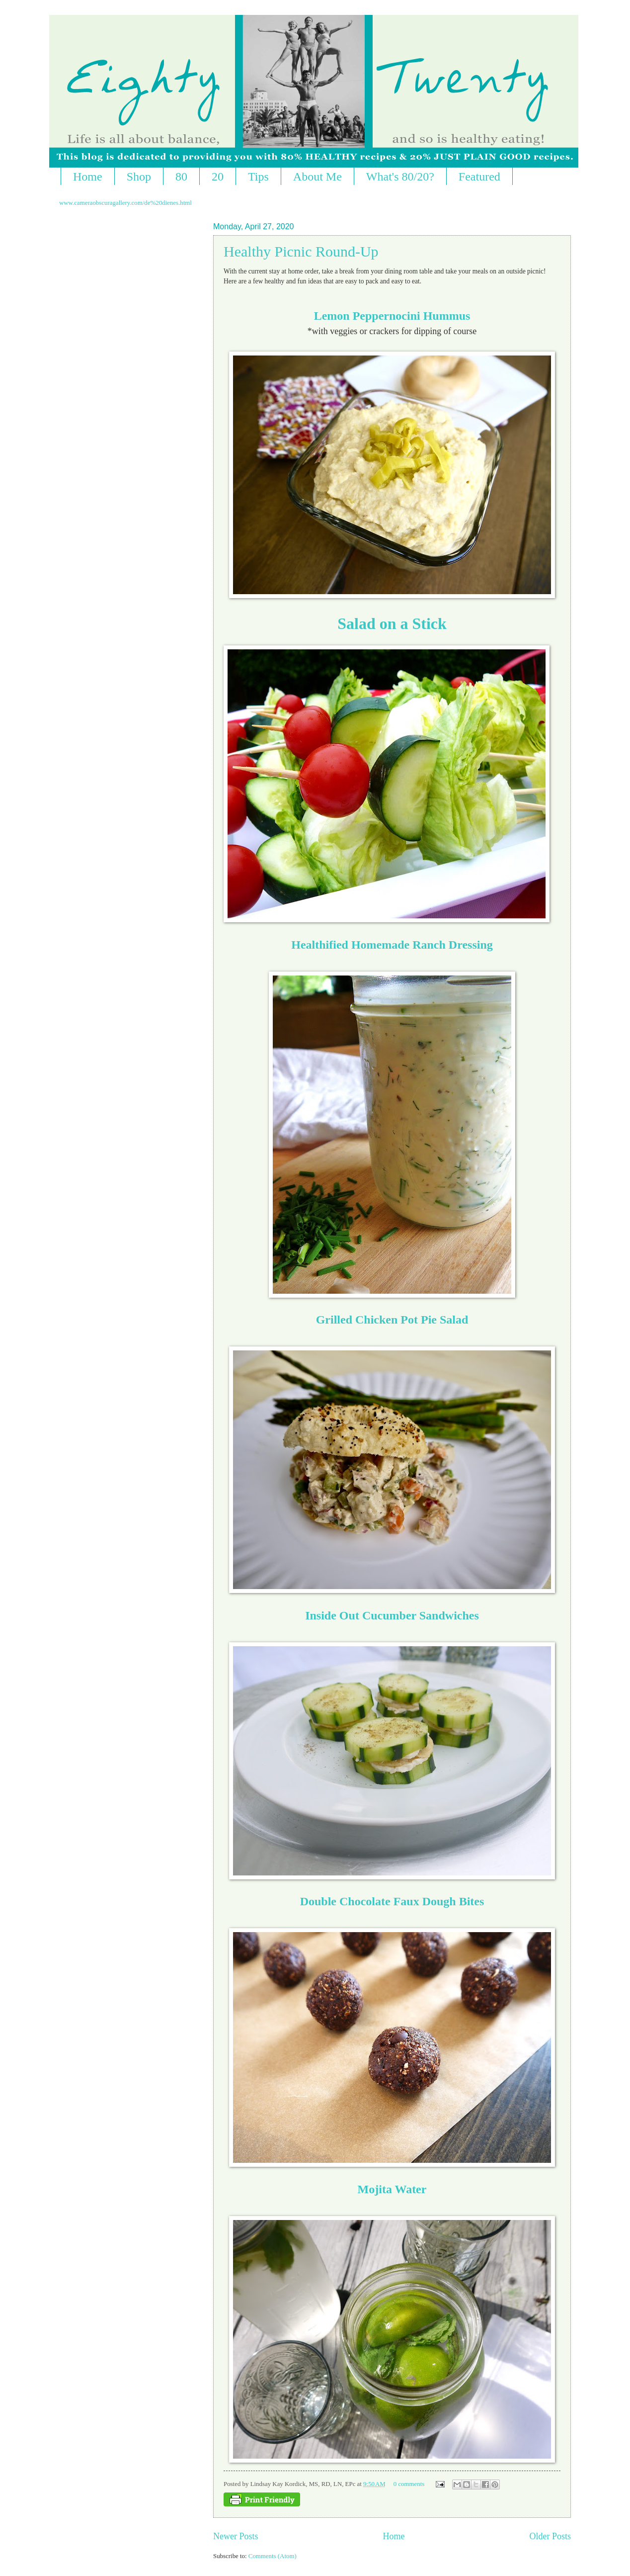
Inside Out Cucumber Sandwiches (392, 1615)
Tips (258, 176)
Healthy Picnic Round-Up (301, 251)
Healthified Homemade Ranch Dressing (392, 944)
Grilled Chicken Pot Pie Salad (392, 1319)
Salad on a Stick (392, 623)
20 (218, 176)
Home (87, 176)
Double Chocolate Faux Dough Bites (392, 1901)
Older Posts (550, 2536)
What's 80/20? (400, 176)
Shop (139, 176)
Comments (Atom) (272, 2556)
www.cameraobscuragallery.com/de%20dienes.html (125, 202)
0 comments (409, 2484)
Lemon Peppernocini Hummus (392, 315)
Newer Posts (235, 2536)
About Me (317, 176)
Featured (479, 176)
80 (181, 176)
